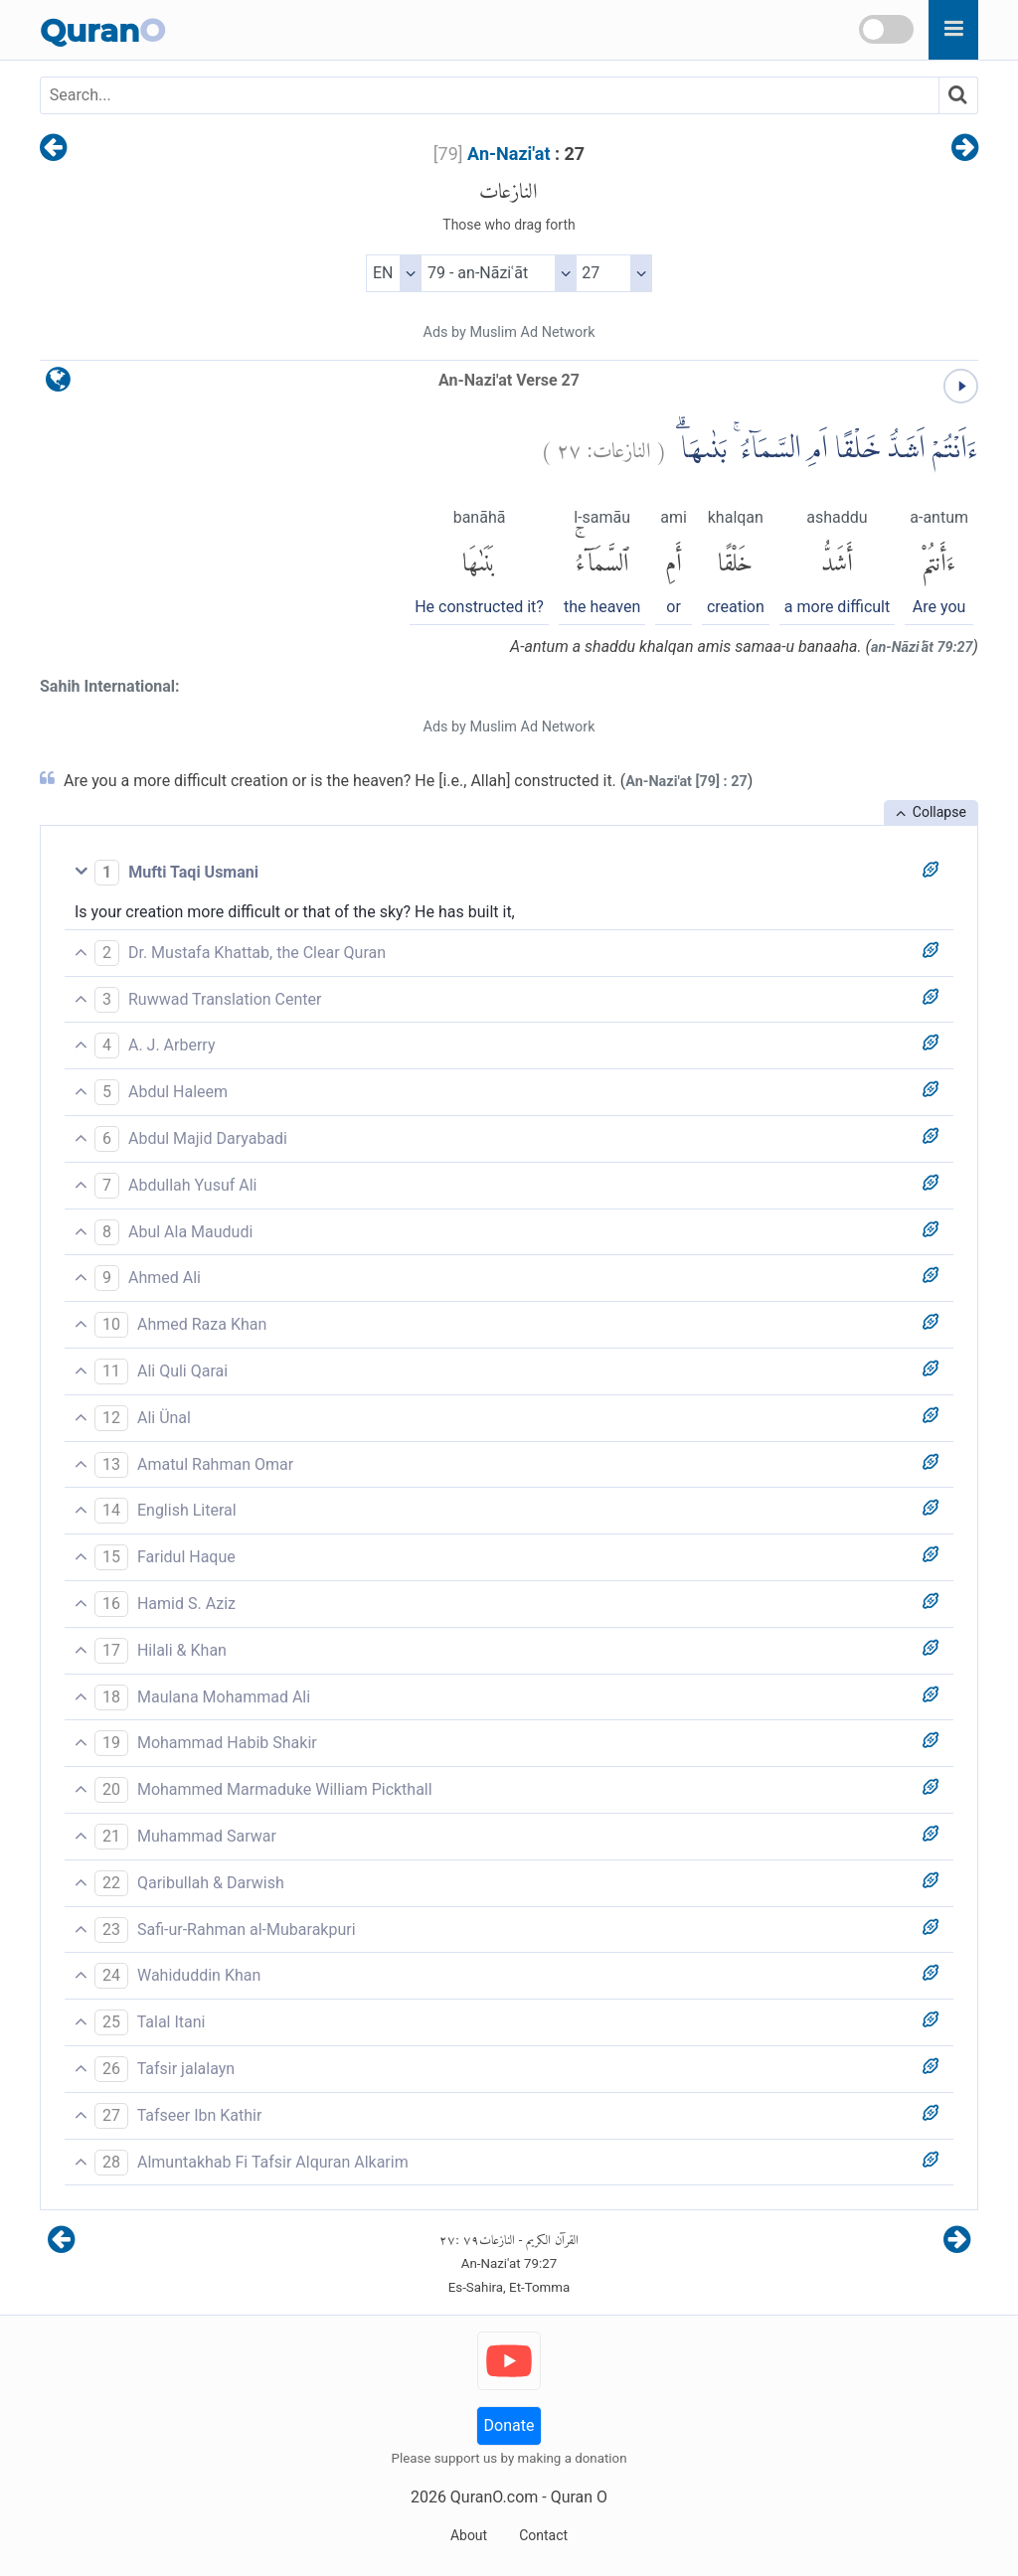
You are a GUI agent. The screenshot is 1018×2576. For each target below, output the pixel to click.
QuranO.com (494, 2497)
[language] (58, 384)
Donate (509, 2425)
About (468, 2535)
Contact (543, 2535)
